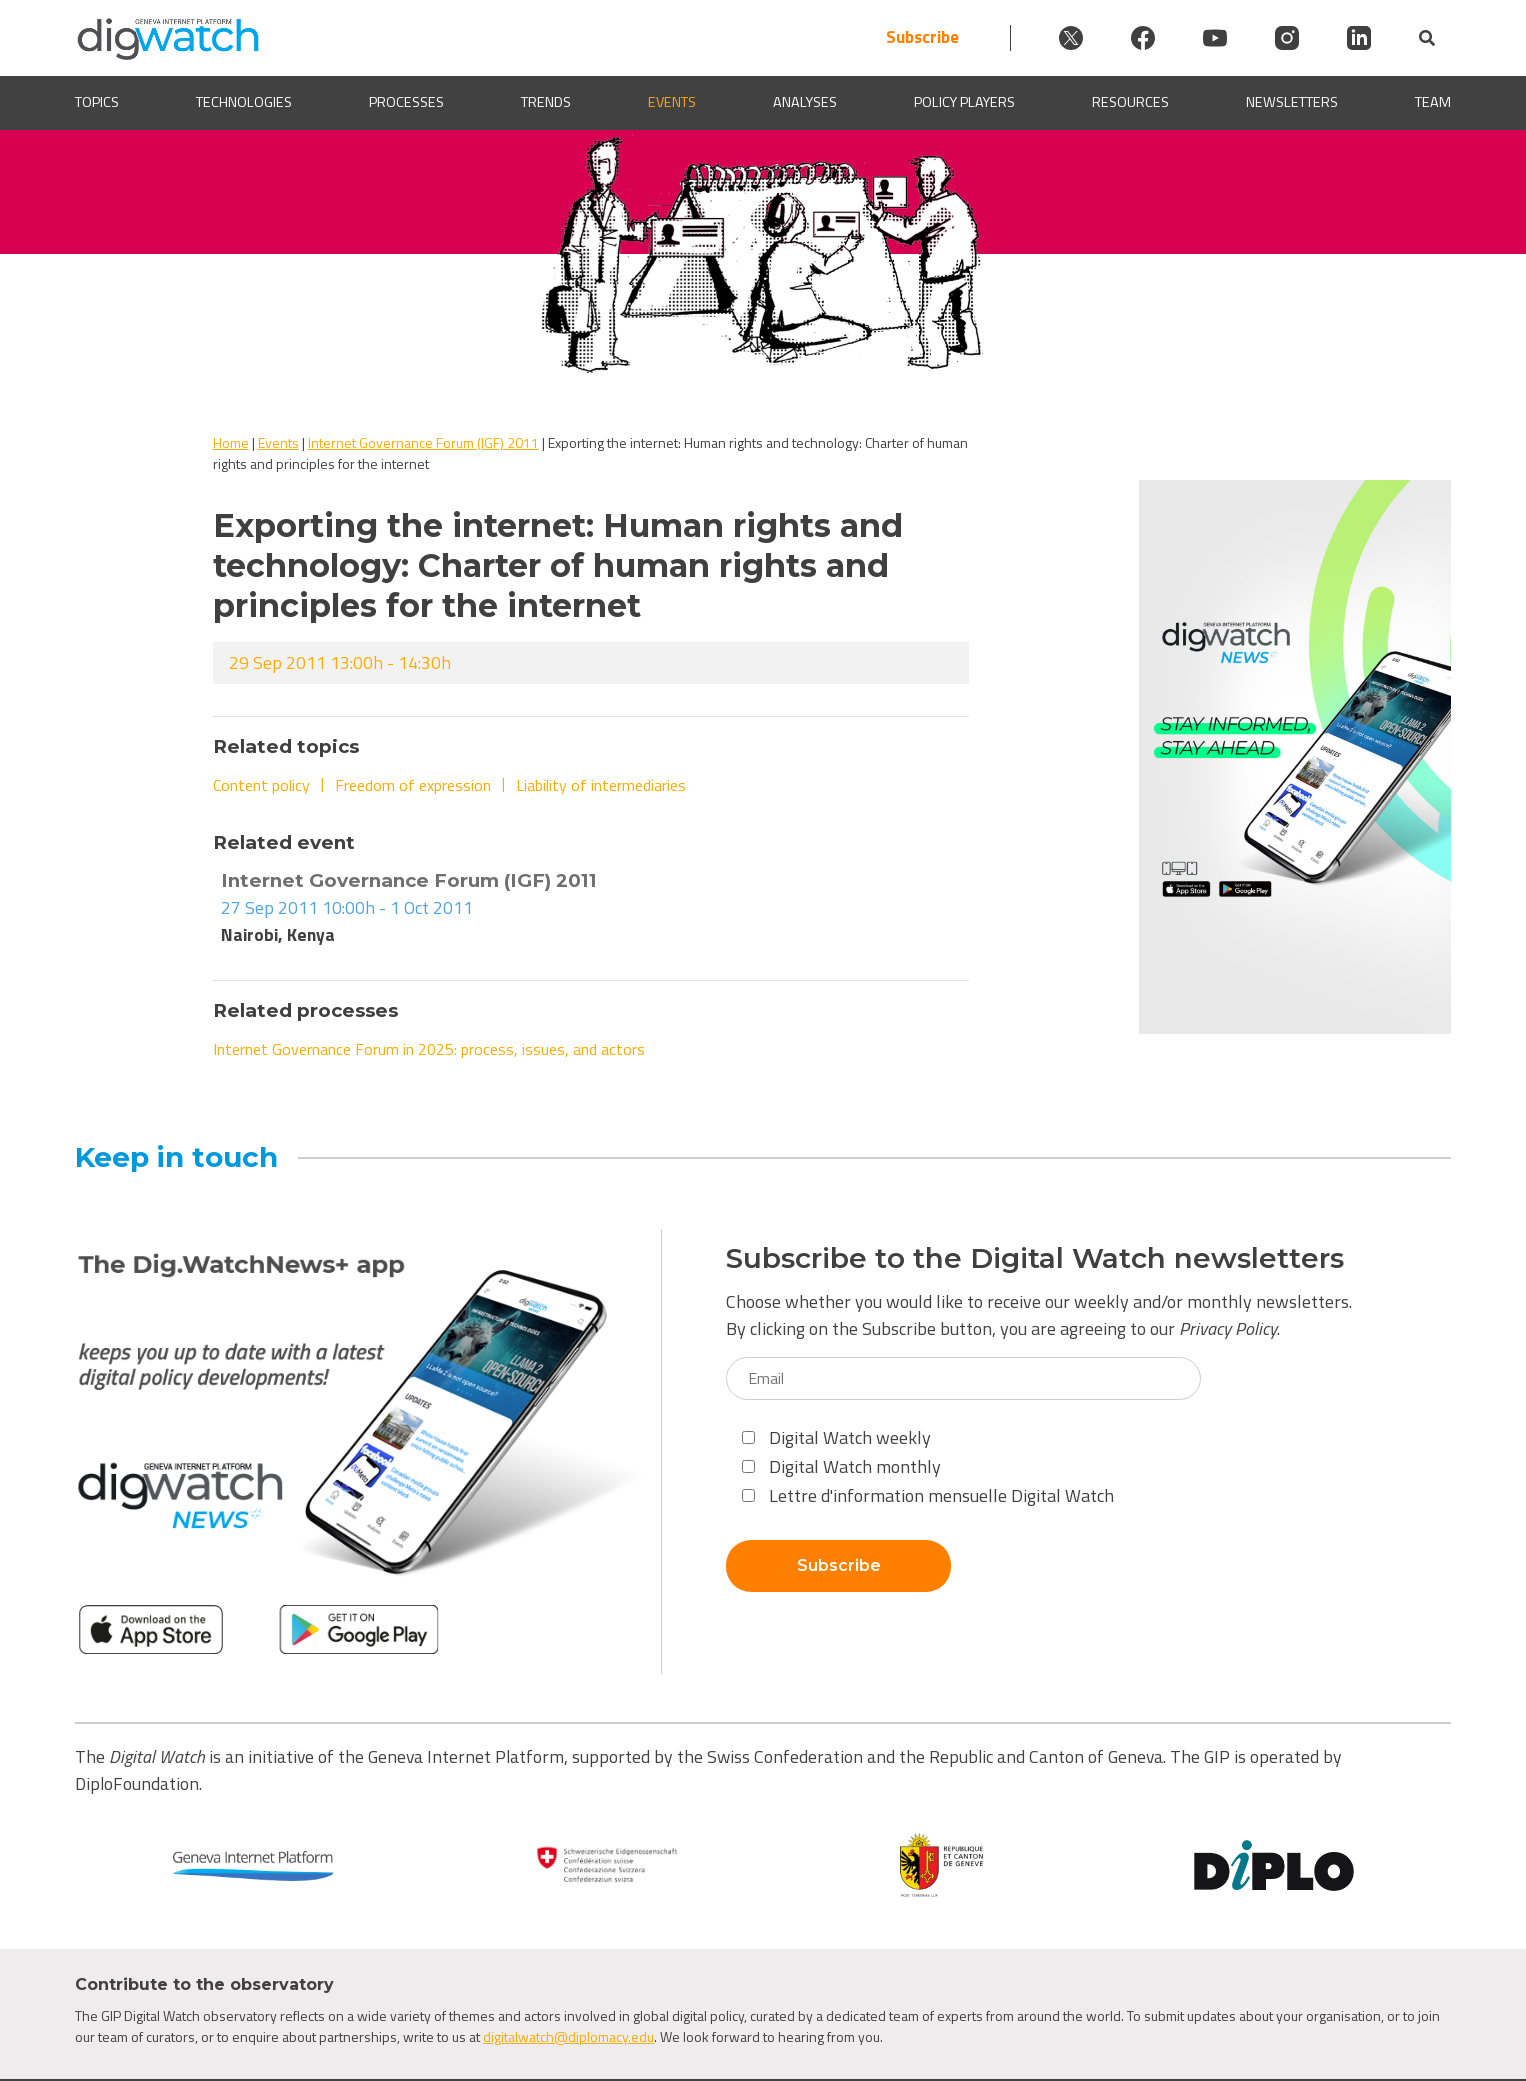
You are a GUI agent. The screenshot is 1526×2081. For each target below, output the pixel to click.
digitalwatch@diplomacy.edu (568, 2036)
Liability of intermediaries (601, 785)
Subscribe (922, 37)
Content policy (261, 785)
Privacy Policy (1228, 1328)
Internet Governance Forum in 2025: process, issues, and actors (429, 1049)
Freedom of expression (413, 785)
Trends (546, 102)
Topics (97, 102)
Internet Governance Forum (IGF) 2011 (423, 442)
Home (231, 442)
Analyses (805, 102)
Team (1433, 102)
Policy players (964, 102)
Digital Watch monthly (841, 1466)
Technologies (244, 102)
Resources (1130, 102)
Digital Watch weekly (836, 1437)
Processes (406, 102)
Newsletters (1292, 102)
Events (672, 102)
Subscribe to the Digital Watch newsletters (1035, 1258)
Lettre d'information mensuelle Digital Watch (928, 1495)
